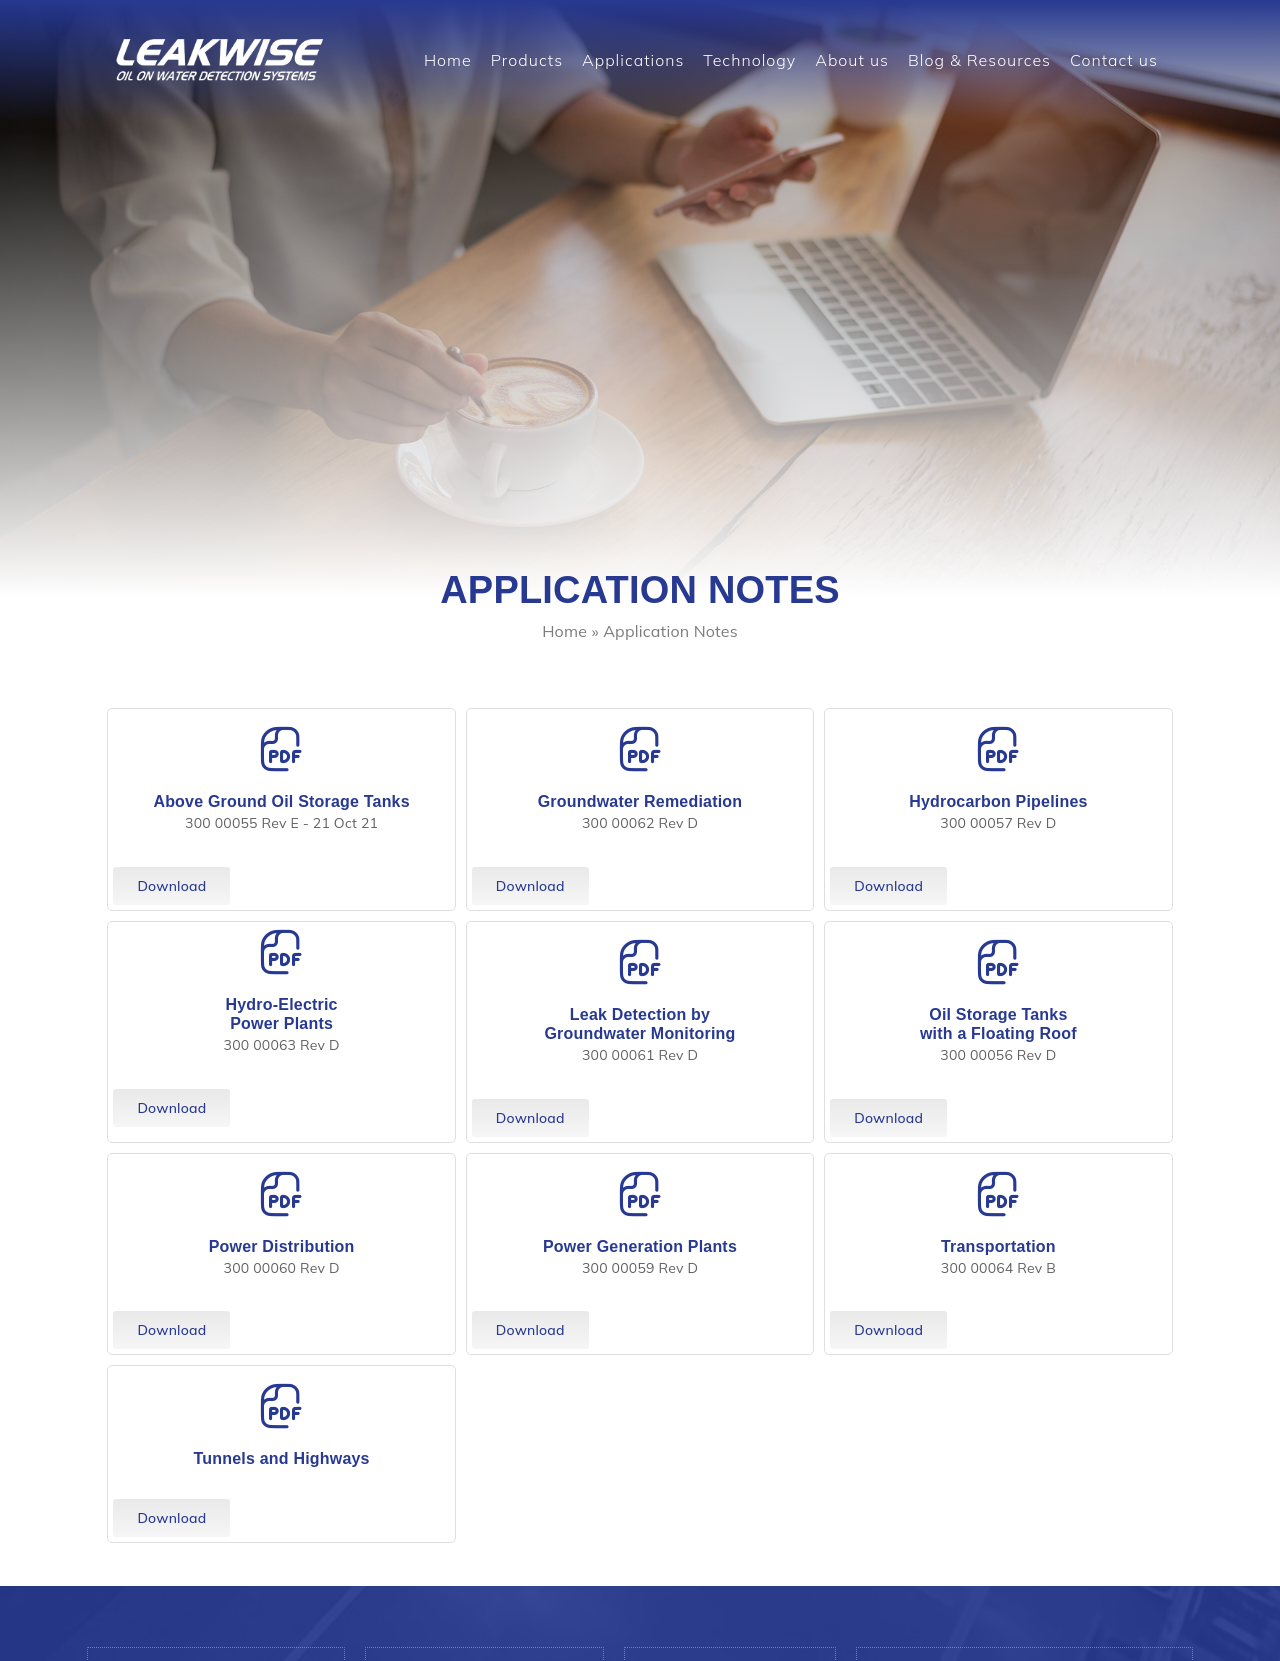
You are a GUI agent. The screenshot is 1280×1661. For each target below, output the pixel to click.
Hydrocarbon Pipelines (998, 801)
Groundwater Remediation (640, 801)
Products (527, 60)
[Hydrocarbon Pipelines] (998, 749)
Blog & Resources (979, 60)
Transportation (998, 1246)
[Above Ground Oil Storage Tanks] (282, 749)
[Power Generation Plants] (640, 1194)
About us (852, 60)
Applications (633, 60)
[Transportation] (998, 1194)
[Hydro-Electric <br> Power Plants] (282, 952)
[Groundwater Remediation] (640, 749)
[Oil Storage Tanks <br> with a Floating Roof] (998, 962)
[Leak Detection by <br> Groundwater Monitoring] (640, 962)
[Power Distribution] (282, 1194)
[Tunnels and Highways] (282, 1406)
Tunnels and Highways (282, 1458)
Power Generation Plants (640, 1246)
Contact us (1114, 60)
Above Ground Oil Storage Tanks (281, 801)
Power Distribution (282, 1246)
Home (448, 60)
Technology (749, 60)
